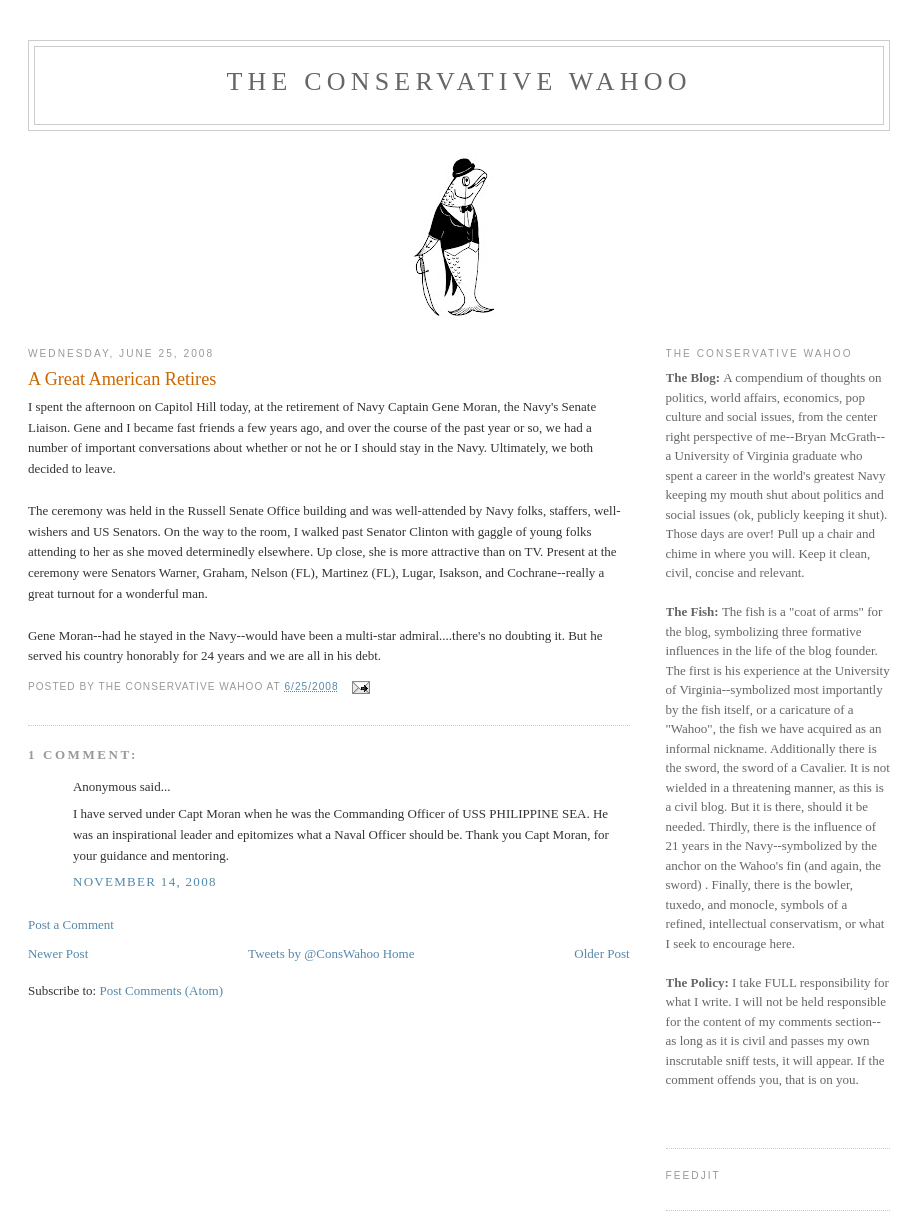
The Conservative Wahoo (458, 81)
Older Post (601, 953)
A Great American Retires (122, 379)
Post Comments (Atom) (161, 990)
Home (399, 953)
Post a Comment (71, 924)
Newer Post (58, 953)
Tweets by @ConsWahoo (313, 953)
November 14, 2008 (145, 881)
